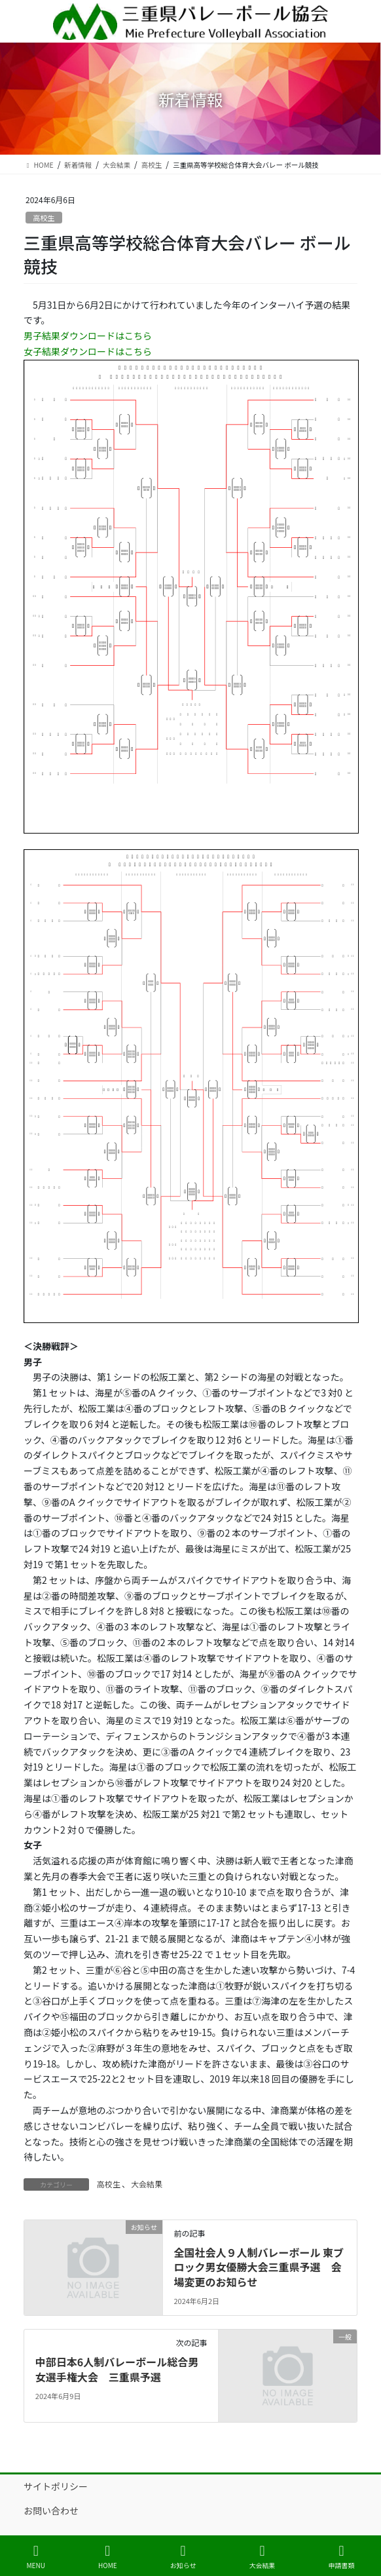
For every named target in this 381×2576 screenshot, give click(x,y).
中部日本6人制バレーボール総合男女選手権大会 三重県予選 (116, 2369)
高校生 (44, 217)
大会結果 (146, 2183)
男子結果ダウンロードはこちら (88, 335)
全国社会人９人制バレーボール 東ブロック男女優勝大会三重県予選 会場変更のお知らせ (258, 2267)
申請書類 (341, 2556)
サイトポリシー (56, 2486)
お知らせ (183, 2556)
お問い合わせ (51, 2510)
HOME (107, 2556)
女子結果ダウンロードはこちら (88, 351)
